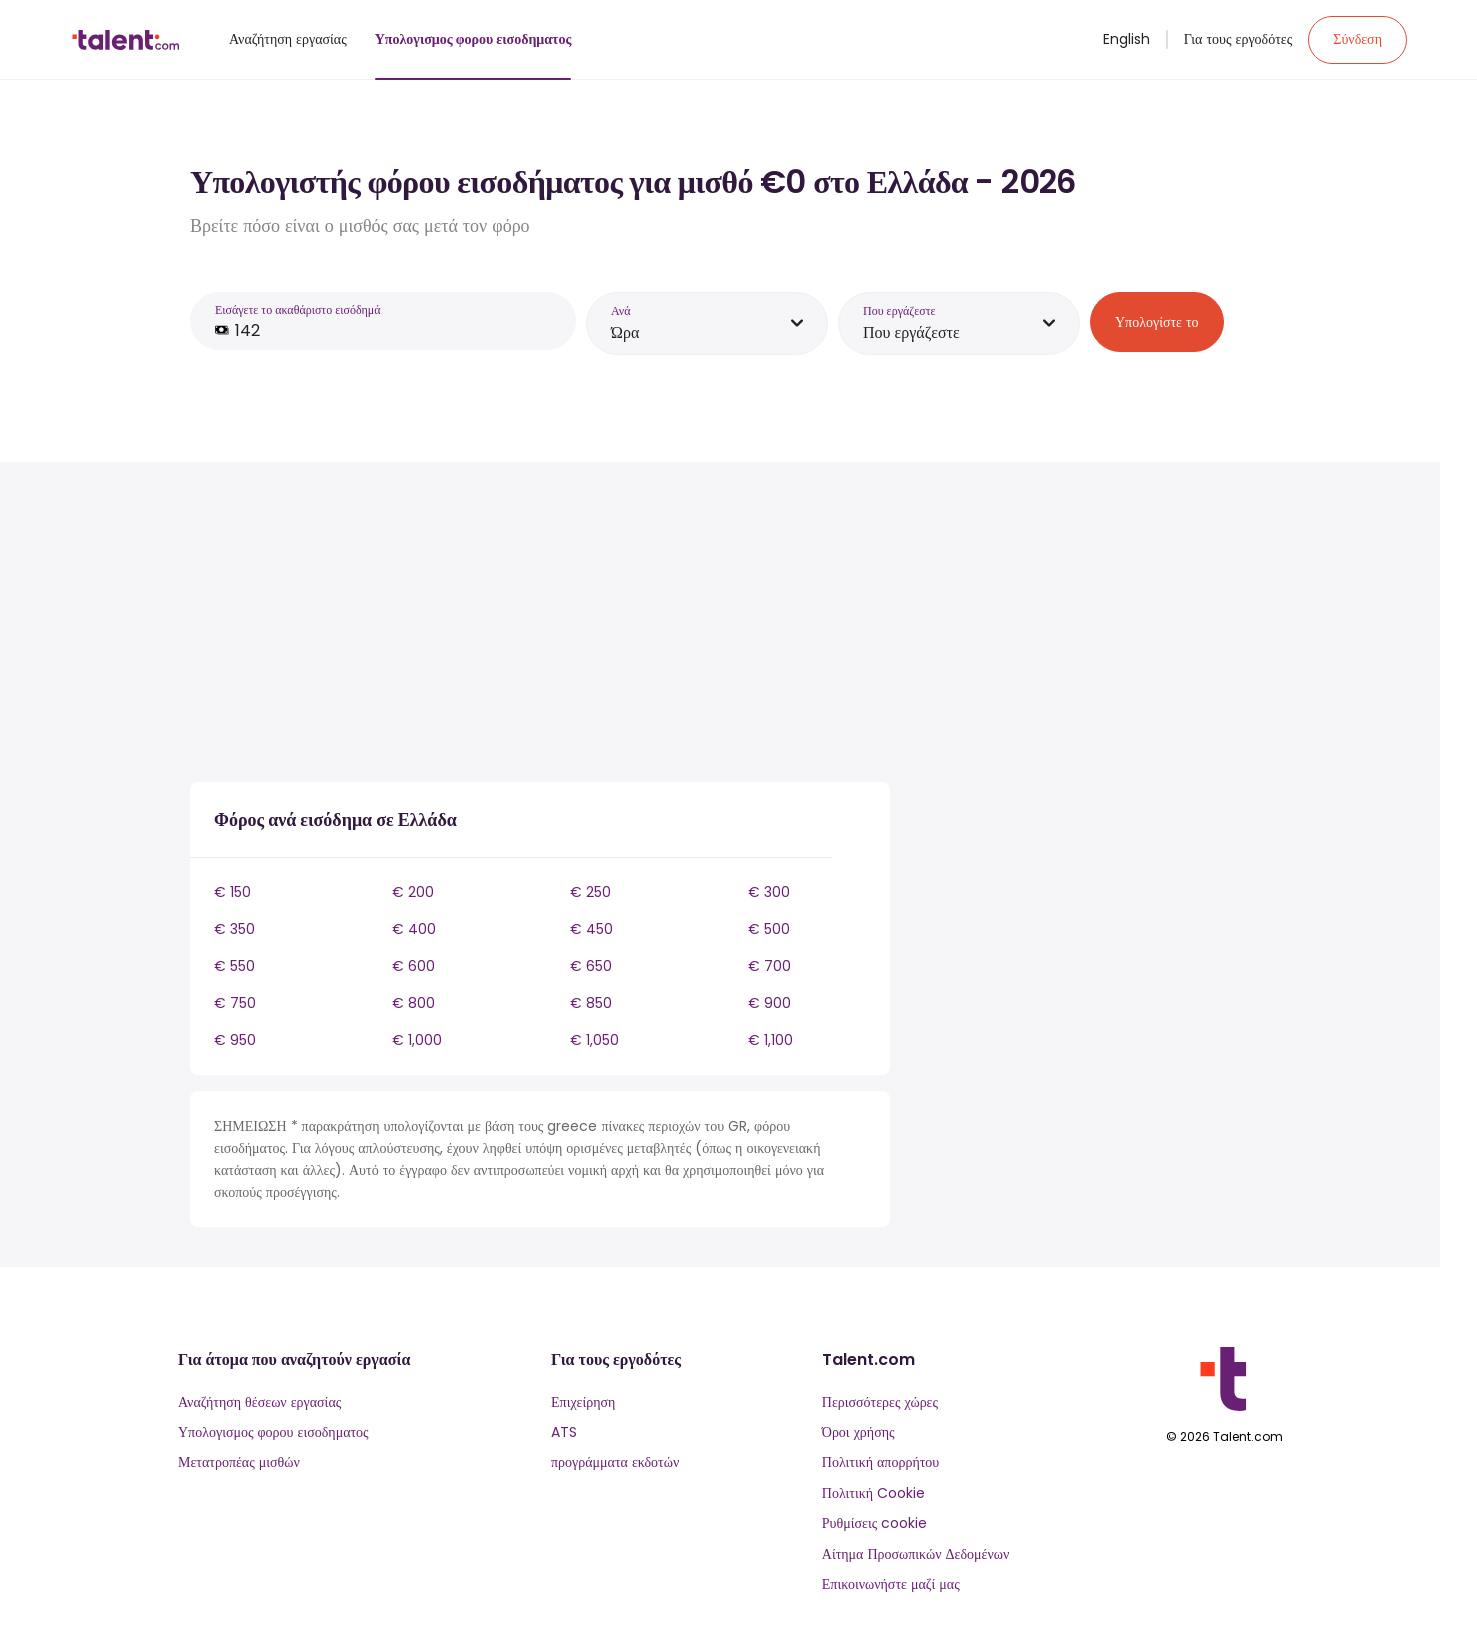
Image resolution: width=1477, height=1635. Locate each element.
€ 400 (414, 929)
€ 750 (235, 1003)
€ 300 (769, 892)
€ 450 (591, 929)
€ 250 (590, 892)
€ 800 (413, 1003)
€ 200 (413, 892)
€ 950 (235, 1040)
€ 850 (591, 1003)
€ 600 (413, 966)
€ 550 (234, 966)
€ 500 (769, 929)
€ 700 (769, 966)
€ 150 (232, 892)
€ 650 (591, 966)
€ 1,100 (770, 1040)
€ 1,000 (417, 1040)
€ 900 (769, 1003)
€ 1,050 (594, 1040)
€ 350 (234, 929)
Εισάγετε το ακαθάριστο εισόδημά (298, 309)
